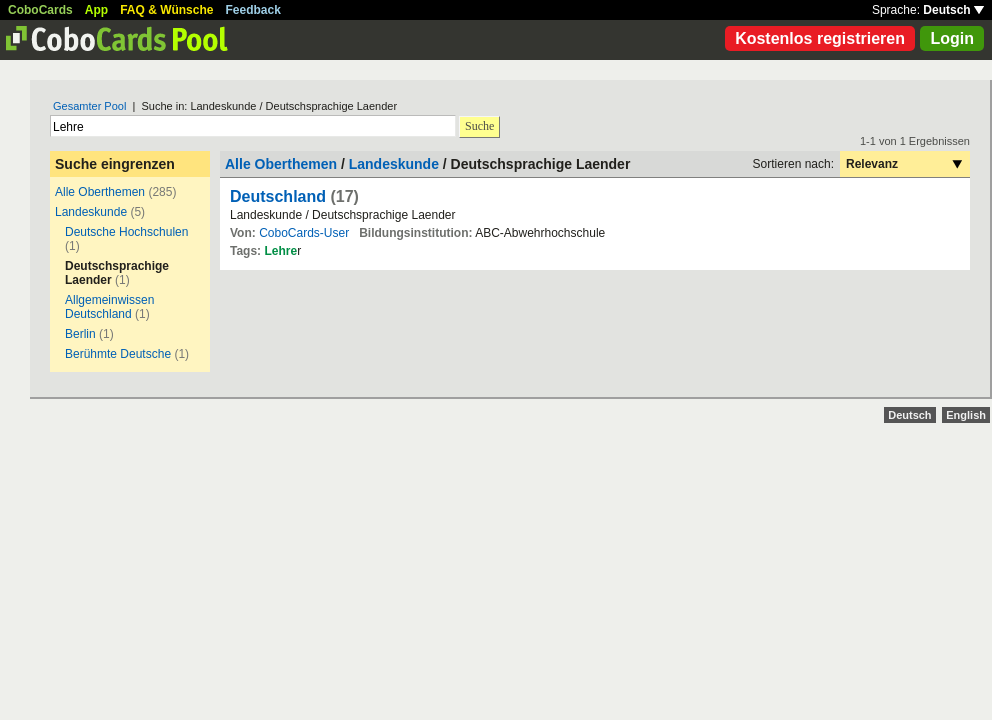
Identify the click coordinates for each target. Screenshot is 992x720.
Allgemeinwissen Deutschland (109, 307)
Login (952, 38)
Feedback (253, 10)
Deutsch (953, 10)
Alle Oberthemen (100, 192)
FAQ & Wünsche (166, 10)
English (966, 415)
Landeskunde (91, 212)
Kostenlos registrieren (820, 38)
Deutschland (278, 196)
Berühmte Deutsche (118, 354)
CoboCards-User (304, 233)
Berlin (80, 334)
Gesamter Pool (89, 106)
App (96, 10)
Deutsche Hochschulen (126, 232)
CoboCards (40, 10)
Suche (479, 126)
